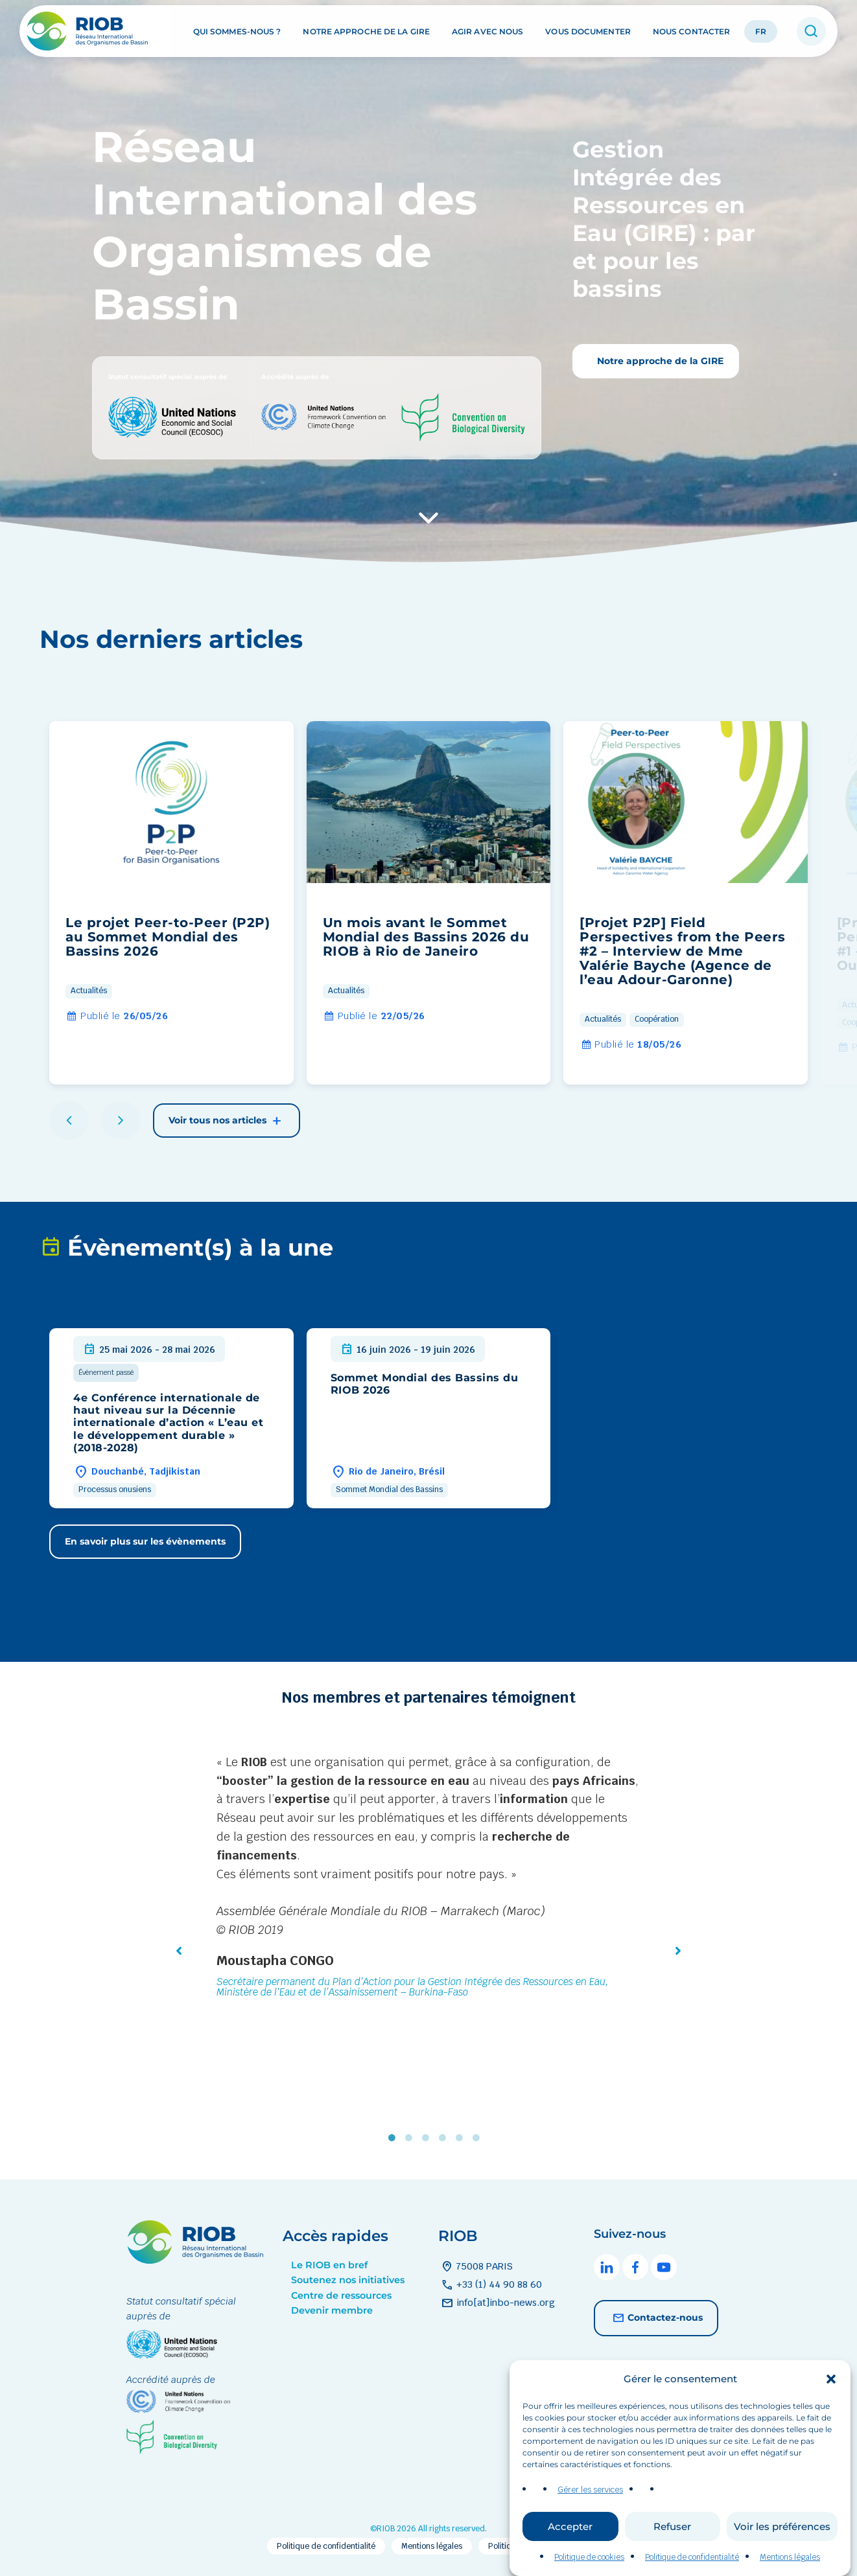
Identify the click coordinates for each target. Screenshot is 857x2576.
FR (760, 31)
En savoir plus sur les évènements (145, 1541)
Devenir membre (332, 2310)
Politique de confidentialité (326, 2546)
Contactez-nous (656, 2318)
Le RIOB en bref (329, 2265)
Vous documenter (588, 31)
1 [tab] (394, 2137)
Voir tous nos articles (227, 1121)
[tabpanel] (428, 1878)
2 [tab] (411, 2137)
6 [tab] (479, 2137)
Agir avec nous (487, 31)
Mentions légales (431, 2546)
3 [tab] (428, 2137)
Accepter (570, 2552)
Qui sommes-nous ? (237, 31)
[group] (171, 903)
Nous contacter (691, 31)
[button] (831, 2404)
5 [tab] (462, 2137)
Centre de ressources (341, 2295)
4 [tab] (445, 2137)
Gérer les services (590, 2516)
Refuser (672, 2552)
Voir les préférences (782, 2552)
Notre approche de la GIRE (366, 31)
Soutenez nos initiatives (348, 2280)
